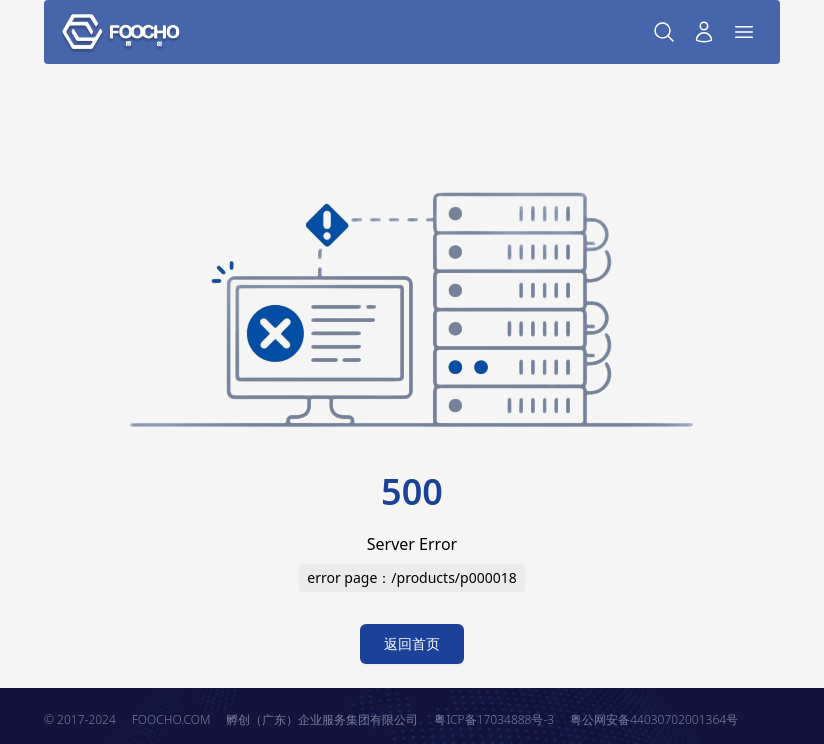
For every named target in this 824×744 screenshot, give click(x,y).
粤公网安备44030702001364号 (654, 719)
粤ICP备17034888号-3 (494, 719)
